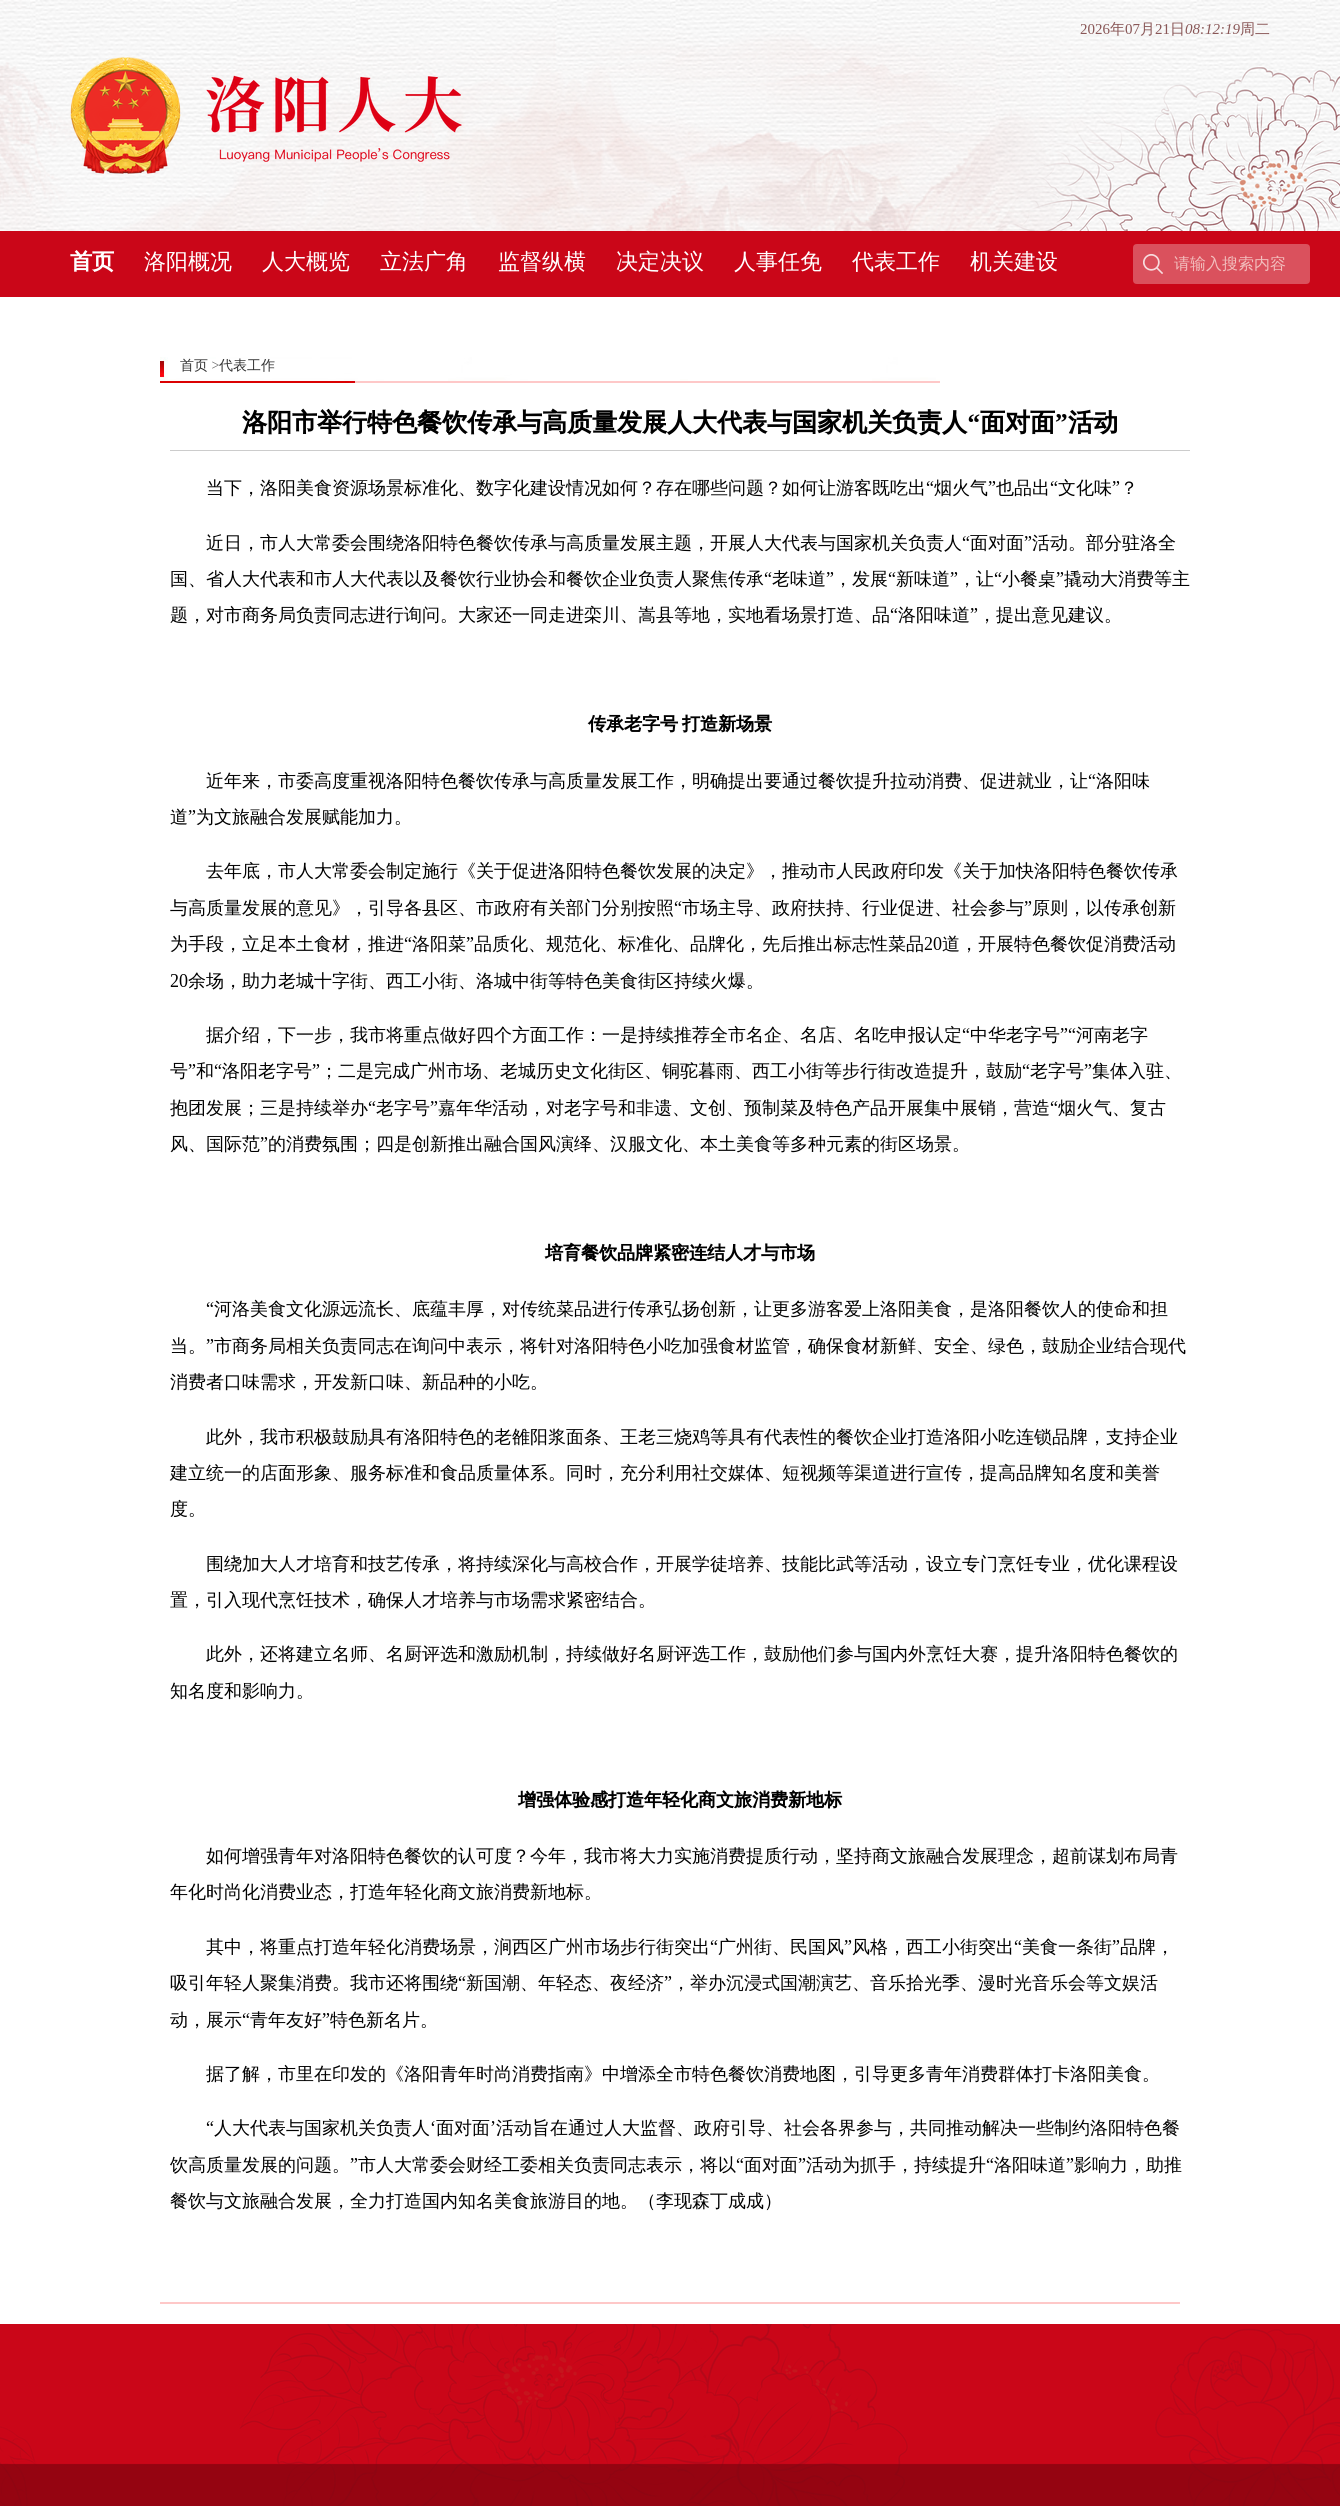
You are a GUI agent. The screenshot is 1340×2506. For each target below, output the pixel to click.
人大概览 (306, 261)
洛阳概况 (188, 261)
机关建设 (1014, 261)
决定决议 (660, 261)
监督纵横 (542, 261)
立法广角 (424, 261)
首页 (92, 261)
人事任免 (778, 261)
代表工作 (896, 261)
